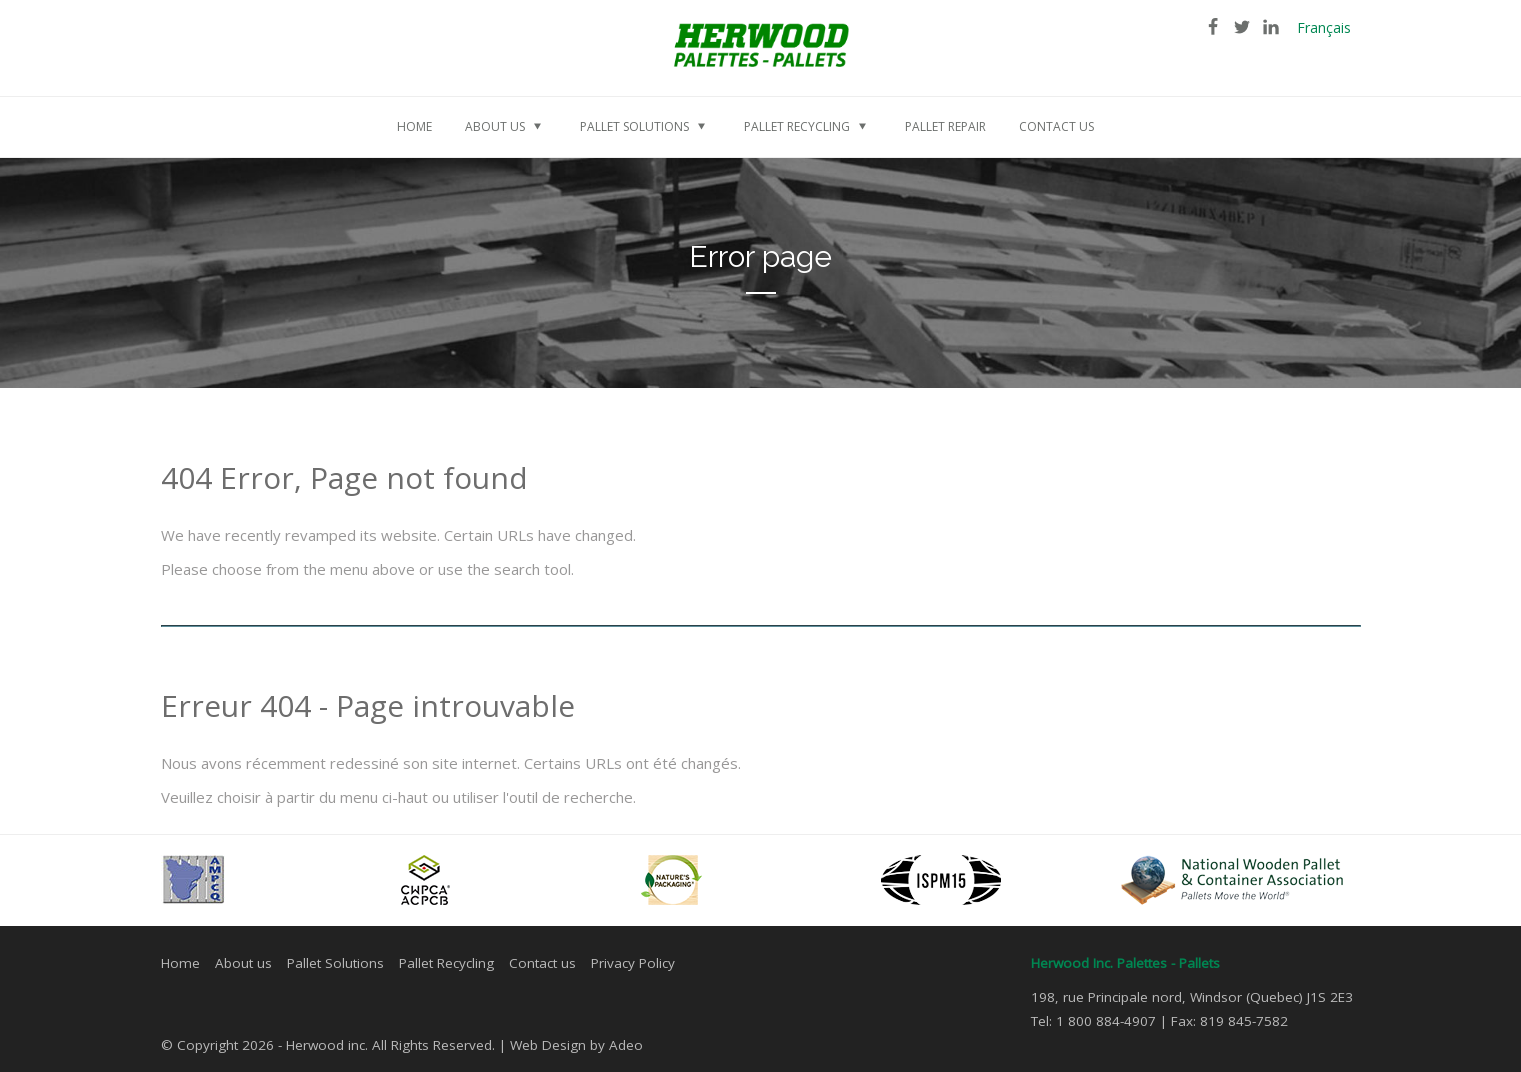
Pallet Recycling (446, 963)
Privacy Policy (633, 963)
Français (1324, 27)
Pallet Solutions (335, 963)
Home (180, 963)
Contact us (542, 963)
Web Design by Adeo (576, 1045)
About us (243, 963)
